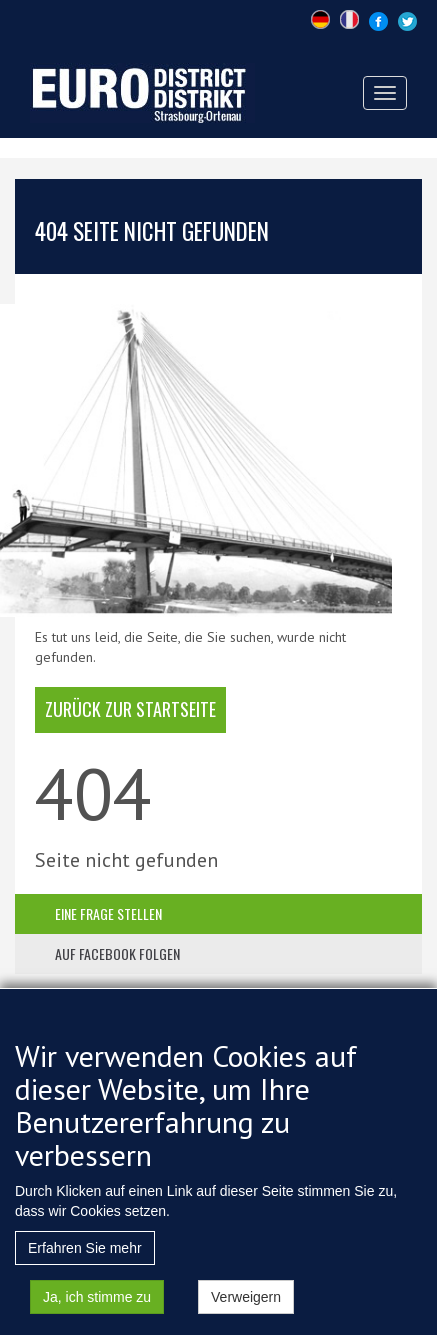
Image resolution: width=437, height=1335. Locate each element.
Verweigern (246, 1310)
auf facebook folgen (117, 953)
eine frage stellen (108, 913)
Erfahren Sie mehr (85, 1261)
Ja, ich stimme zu (97, 1310)
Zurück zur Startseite (130, 709)
